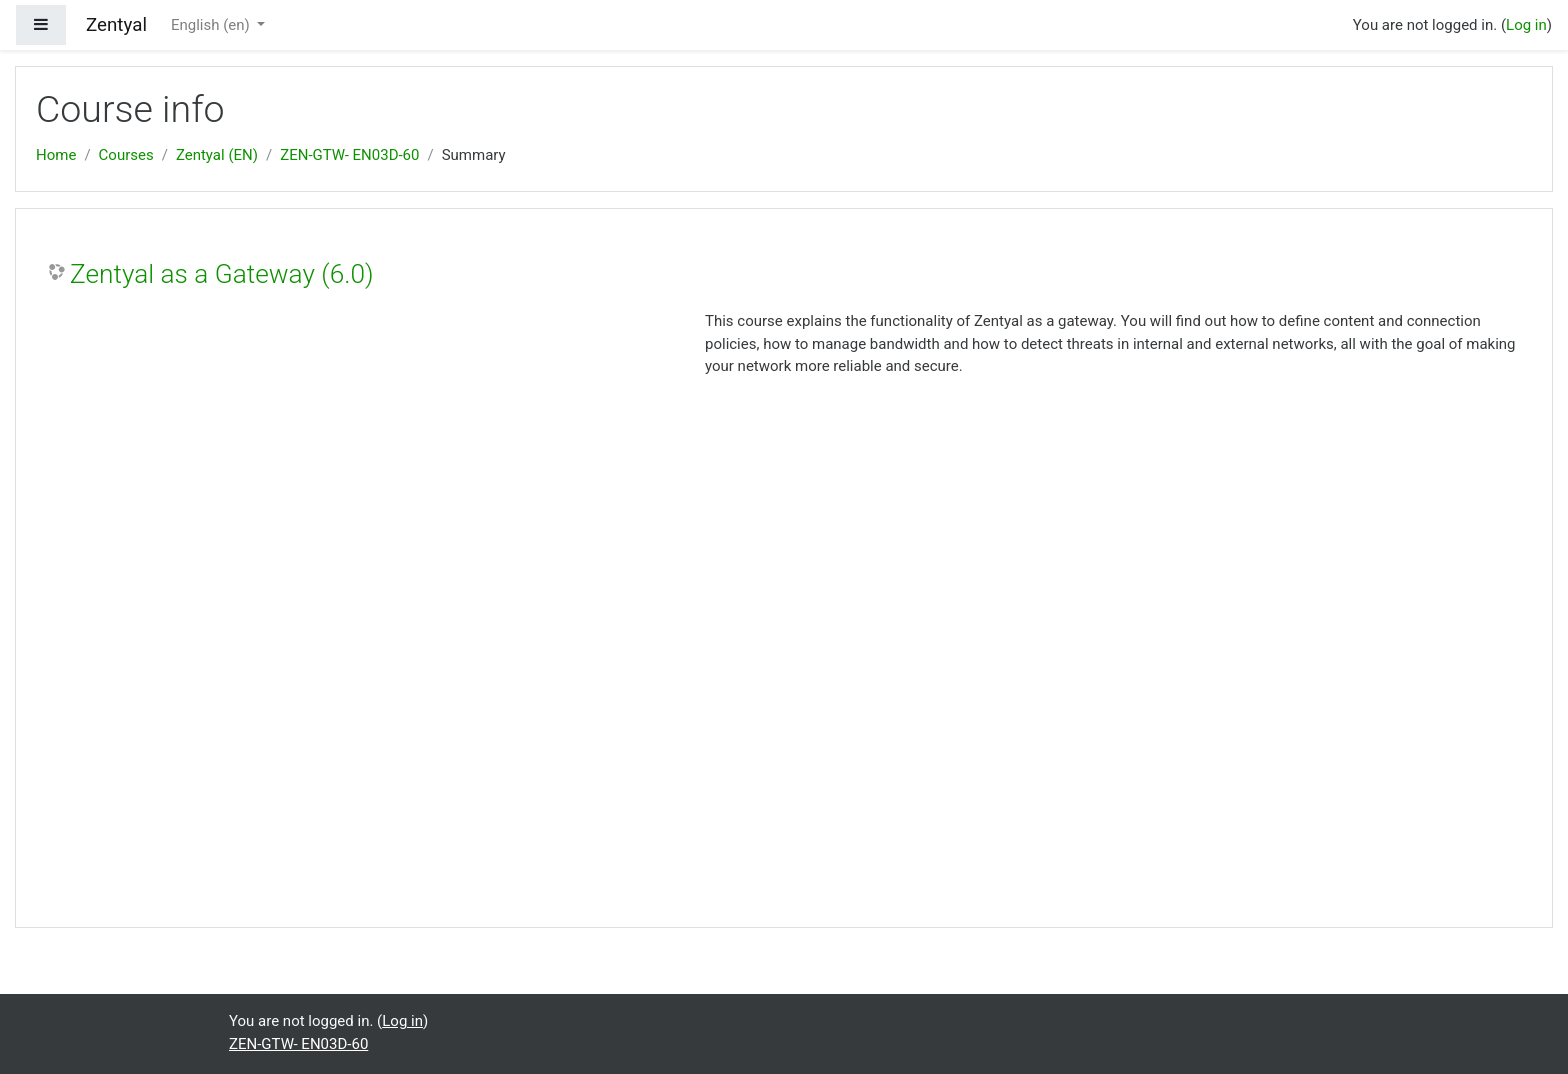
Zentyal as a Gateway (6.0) (222, 274)
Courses (126, 155)
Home (56, 155)
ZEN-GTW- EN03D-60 (349, 155)
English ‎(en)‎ (212, 25)
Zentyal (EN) (217, 155)
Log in (1526, 25)
